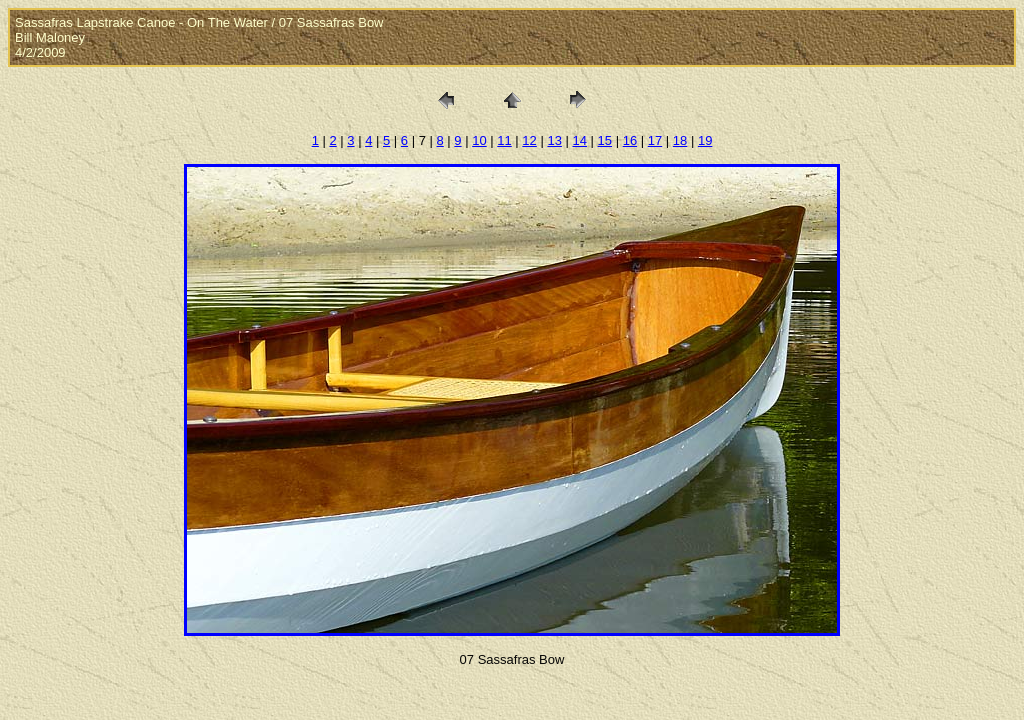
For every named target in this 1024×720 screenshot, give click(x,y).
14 (580, 140)
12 (529, 140)
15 (605, 140)
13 (554, 140)
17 (655, 140)
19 (705, 140)
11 (504, 140)
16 (630, 140)
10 (479, 140)
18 (680, 140)
